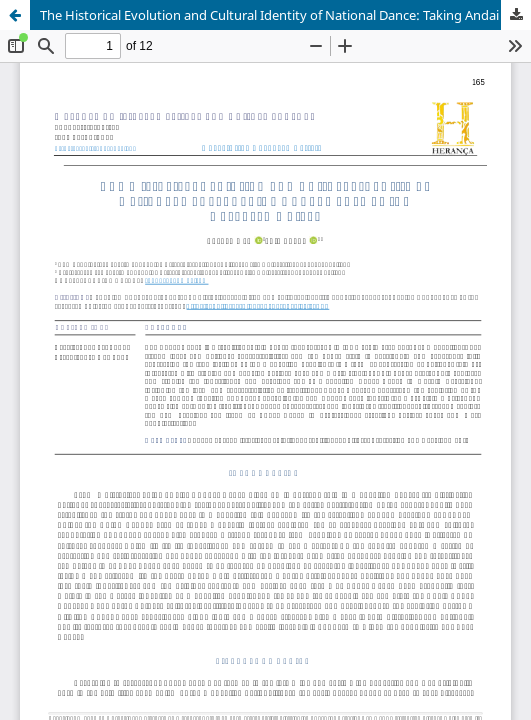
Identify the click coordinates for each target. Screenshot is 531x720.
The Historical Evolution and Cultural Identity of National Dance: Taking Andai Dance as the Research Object (285, 15)
